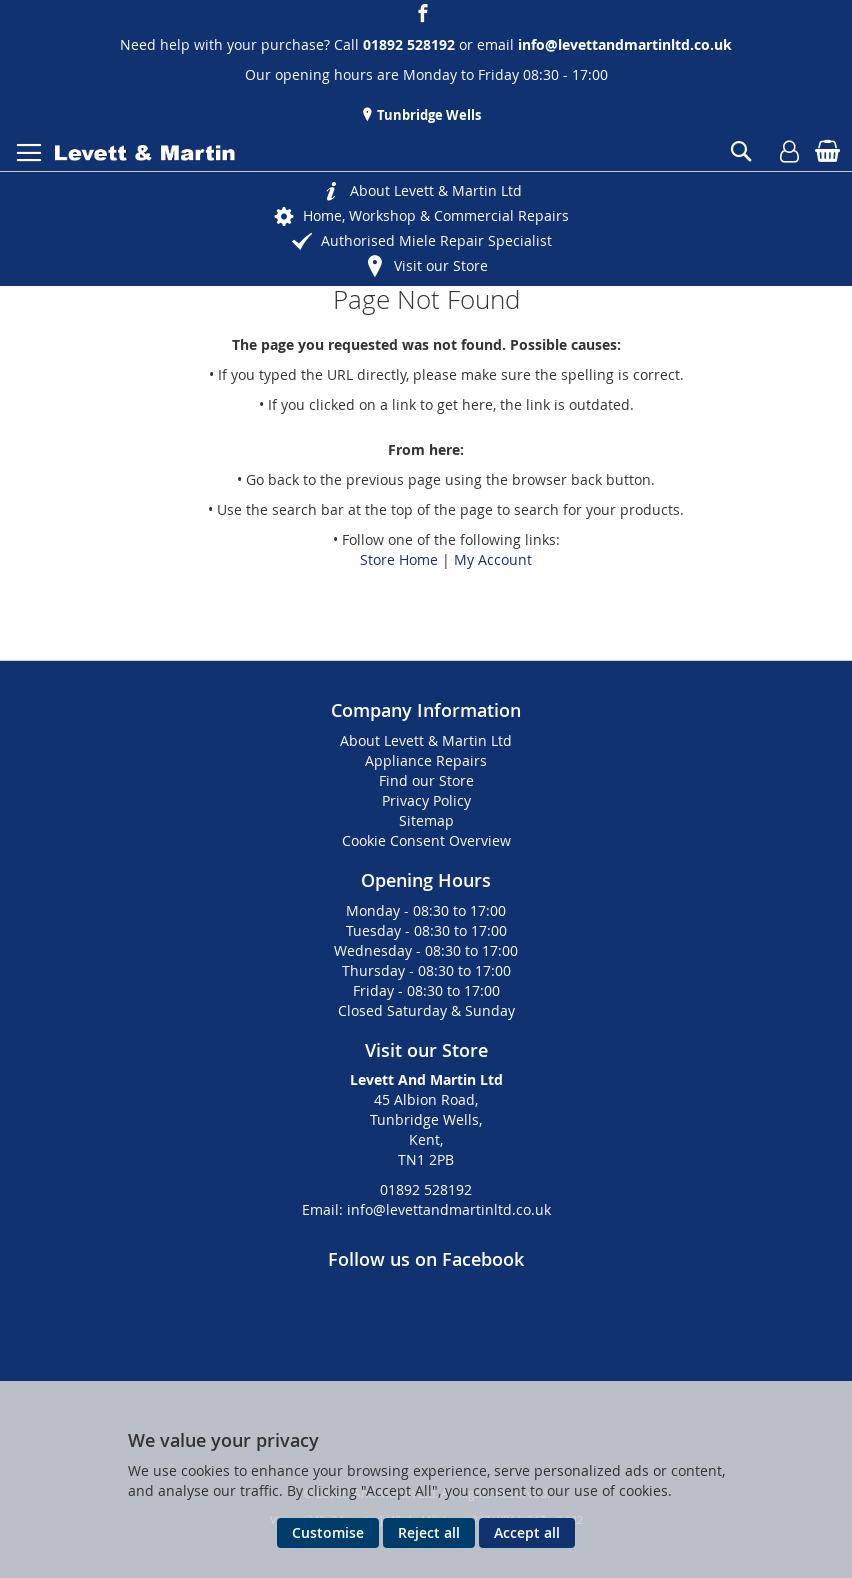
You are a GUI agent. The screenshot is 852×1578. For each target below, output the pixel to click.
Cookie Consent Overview (426, 840)
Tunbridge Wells (427, 115)
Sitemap (426, 820)
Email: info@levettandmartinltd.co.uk (426, 1209)
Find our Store (426, 780)
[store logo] (145, 153)
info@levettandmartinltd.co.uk (625, 44)
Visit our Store (441, 265)
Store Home (399, 559)
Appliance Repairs (426, 760)
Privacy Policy (426, 800)
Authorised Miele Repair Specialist (436, 240)
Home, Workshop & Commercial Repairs (436, 215)
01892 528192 (426, 1189)
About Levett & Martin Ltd (436, 190)
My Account (493, 559)
